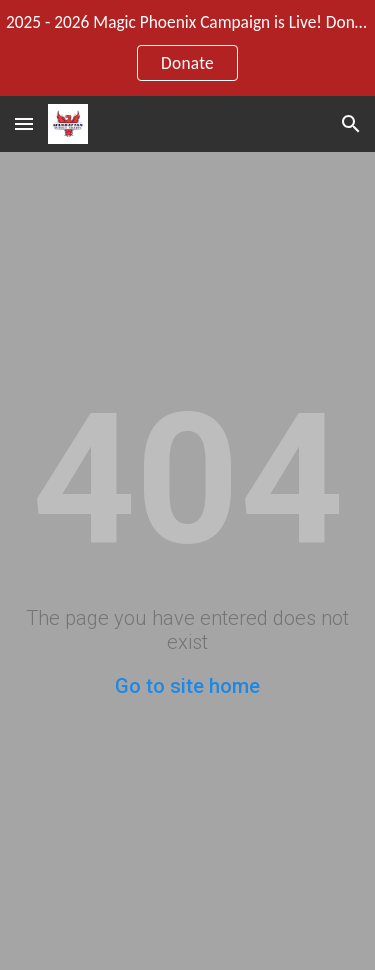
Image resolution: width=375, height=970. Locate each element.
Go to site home (187, 686)
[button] (24, 123)
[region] (187, 48)
